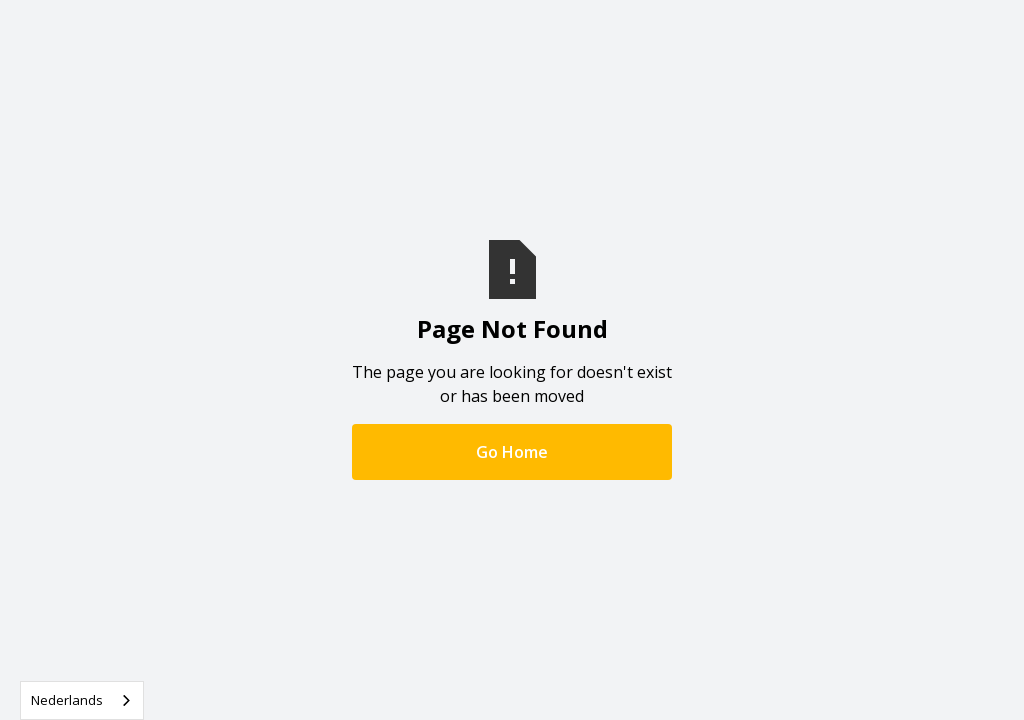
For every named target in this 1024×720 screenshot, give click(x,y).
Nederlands (67, 700)
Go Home (512, 452)
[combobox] (82, 700)
